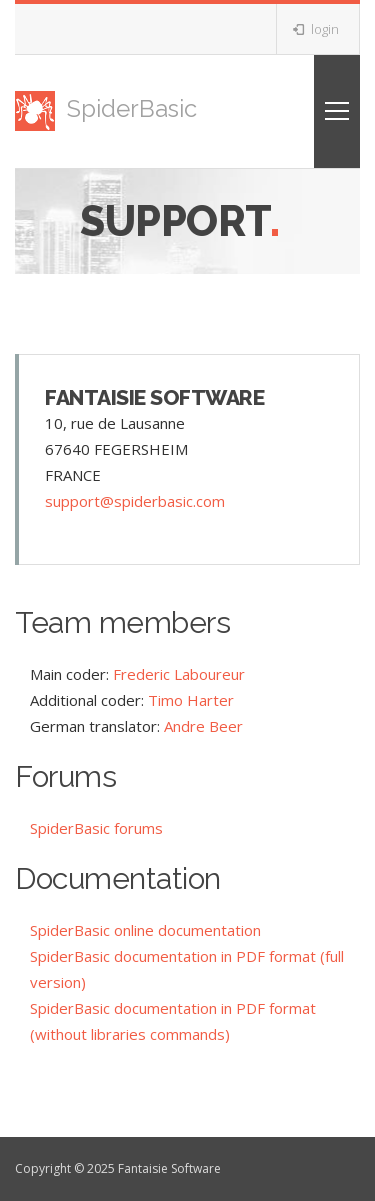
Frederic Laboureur (179, 674)
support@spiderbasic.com (135, 501)
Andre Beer (203, 726)
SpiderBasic (106, 108)
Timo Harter (191, 700)
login (316, 29)
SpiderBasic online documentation (145, 930)
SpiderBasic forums (96, 828)
